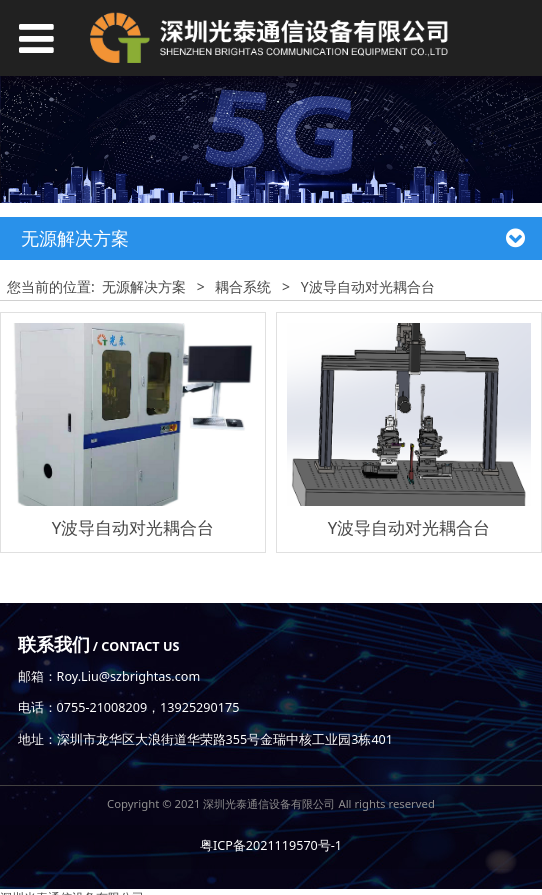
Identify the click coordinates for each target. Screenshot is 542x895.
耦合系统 (243, 286)
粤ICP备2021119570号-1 (271, 845)
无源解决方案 (144, 286)
